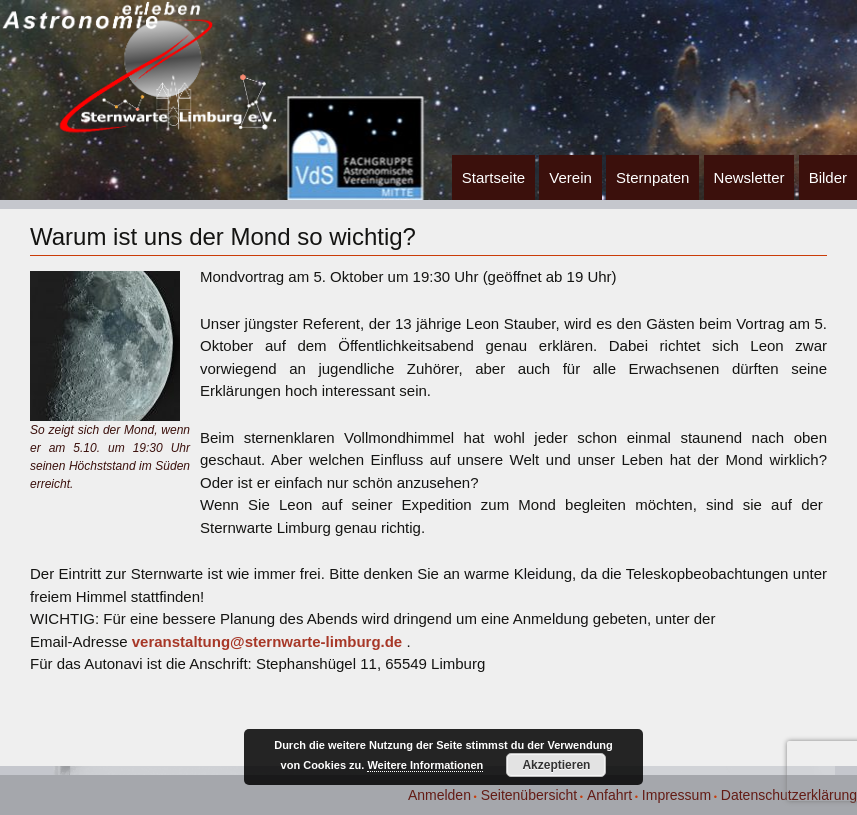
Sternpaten (652, 177)
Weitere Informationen (425, 765)
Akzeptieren (556, 765)
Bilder (828, 177)
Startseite (493, 177)
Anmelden (439, 795)
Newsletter (749, 177)
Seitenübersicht (529, 795)
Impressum (676, 795)
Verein (570, 177)
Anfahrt (609, 795)
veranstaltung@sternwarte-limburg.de (267, 641)
